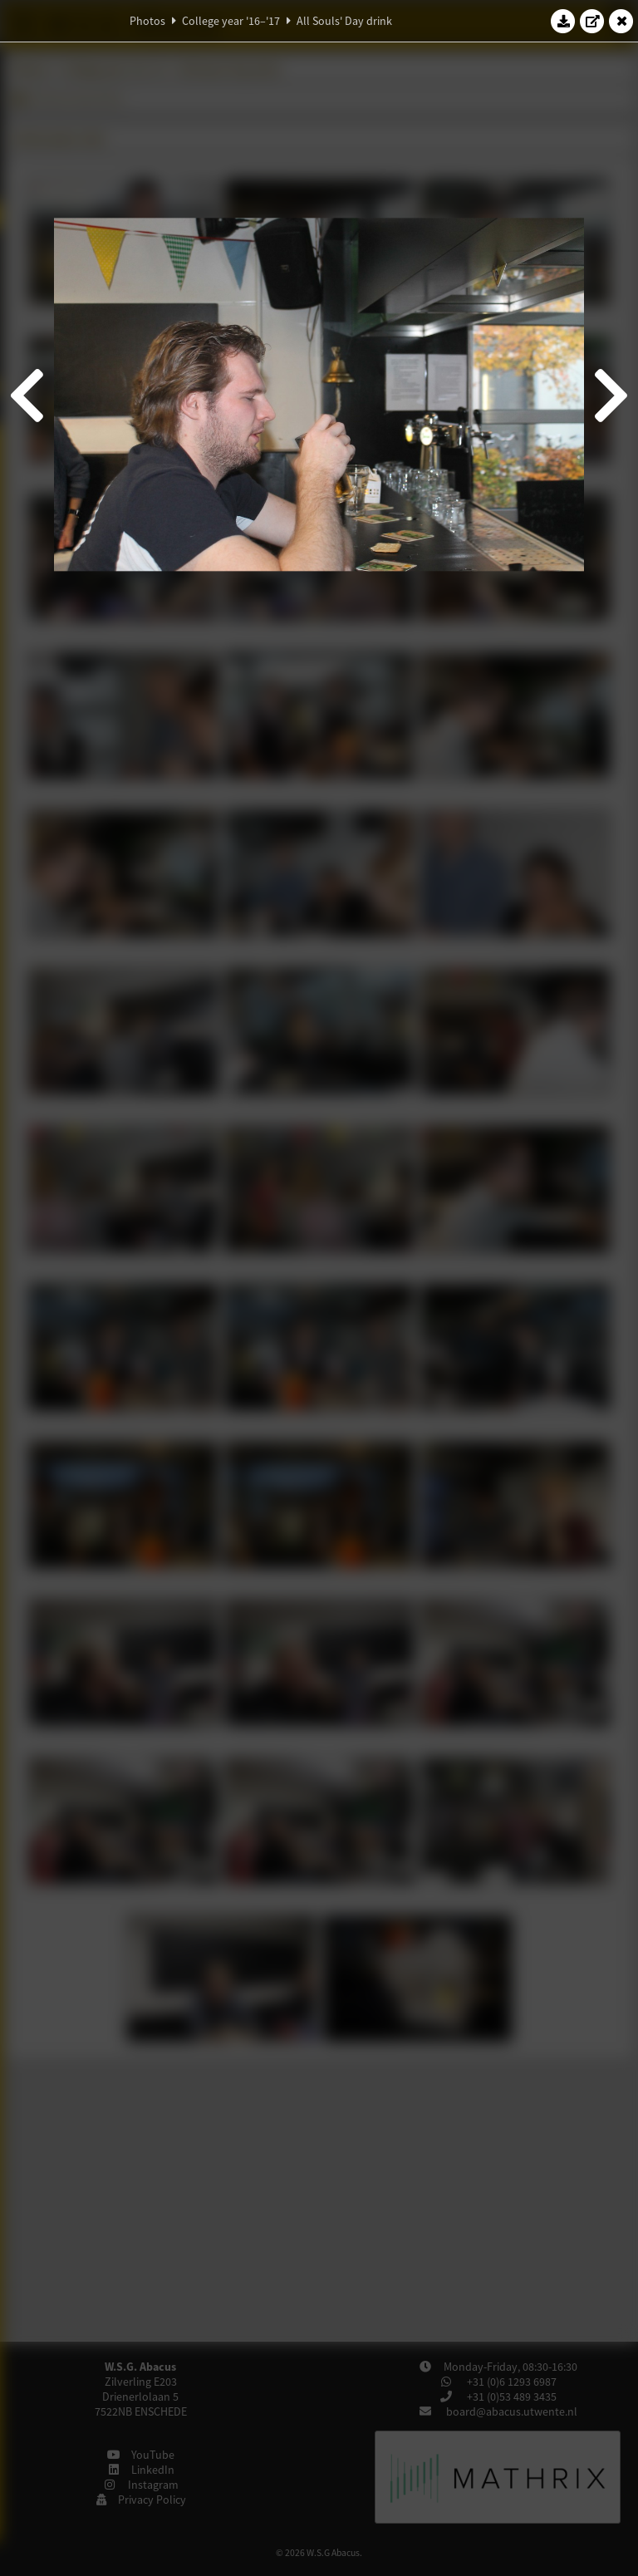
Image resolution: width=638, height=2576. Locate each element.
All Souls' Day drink (344, 20)
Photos (147, 20)
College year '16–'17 (231, 20)
